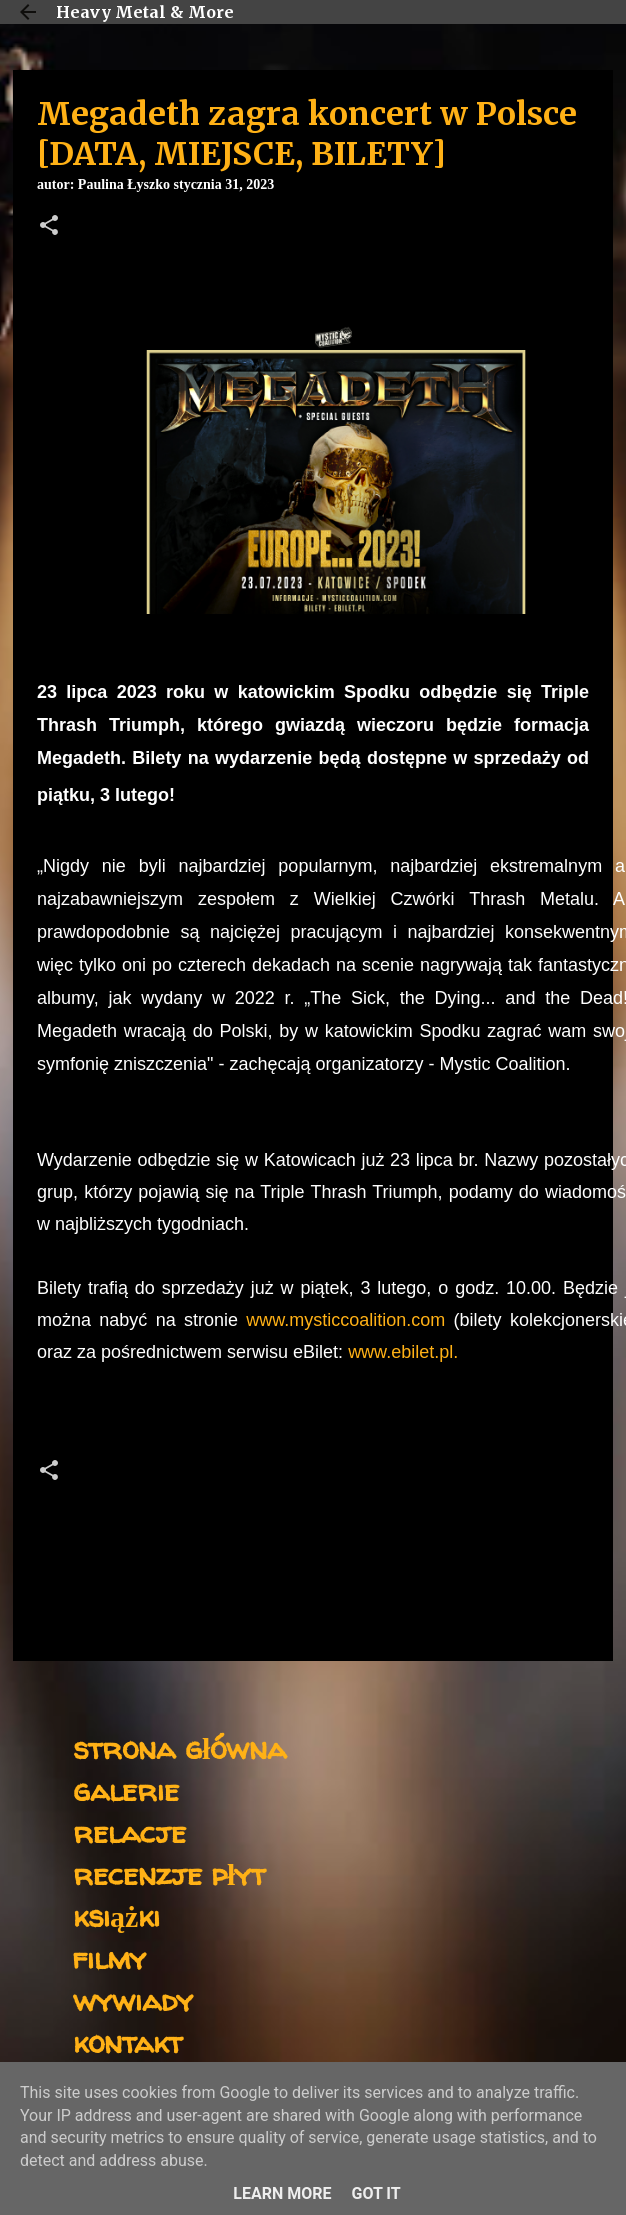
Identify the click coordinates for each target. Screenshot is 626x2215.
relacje (129, 1831)
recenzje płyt (169, 1873)
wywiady (133, 1999)
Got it (375, 2193)
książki (116, 1915)
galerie (126, 1789)
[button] (49, 227)
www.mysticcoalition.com (345, 1320)
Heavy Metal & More (145, 12)
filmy (109, 1957)
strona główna (179, 1747)
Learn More (282, 2193)
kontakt (127, 2041)
